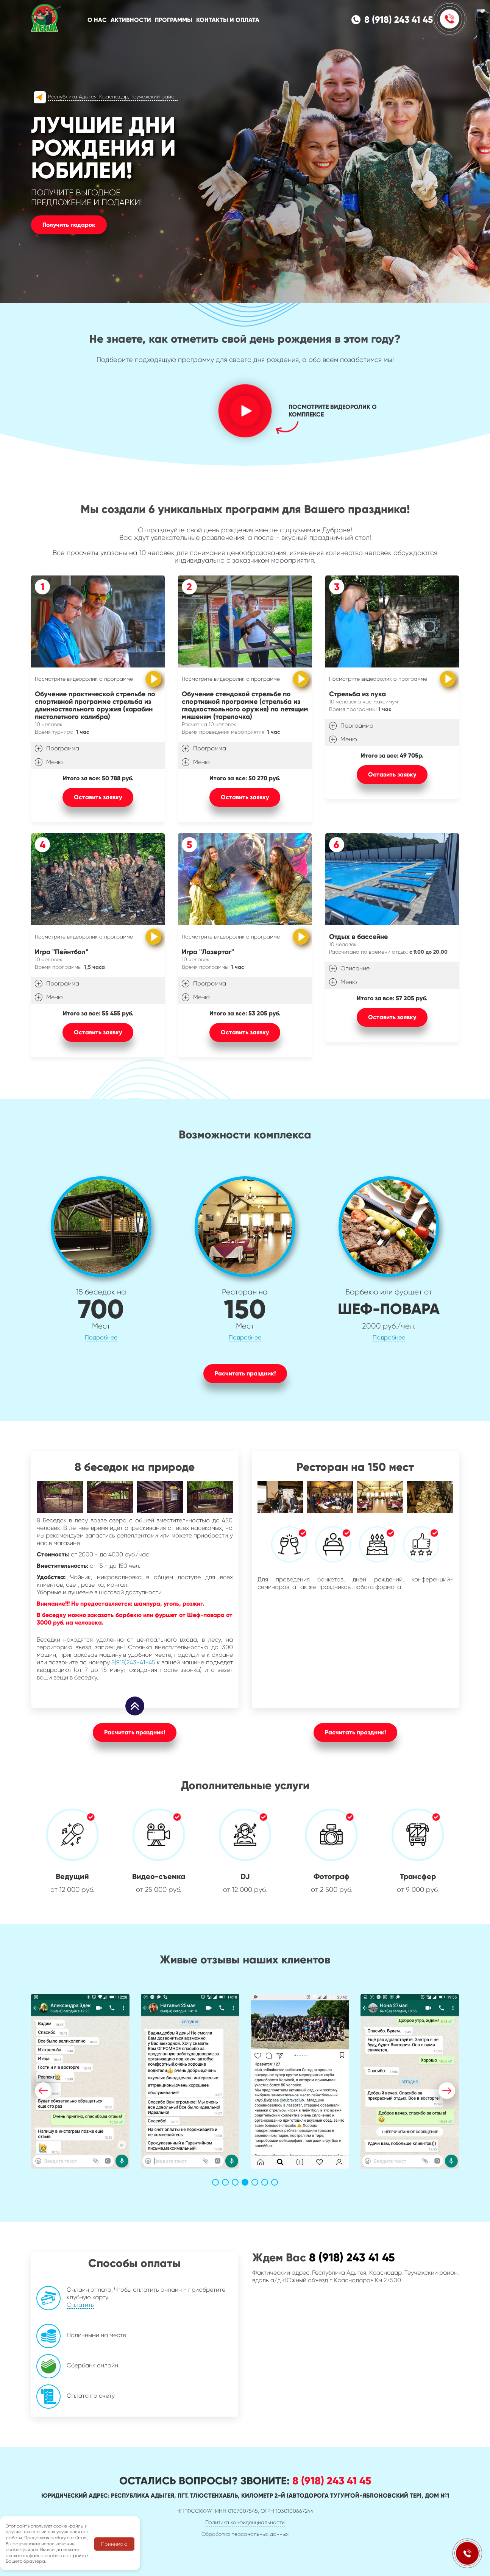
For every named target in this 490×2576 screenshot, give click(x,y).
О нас (97, 19)
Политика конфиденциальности (245, 2522)
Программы (173, 19)
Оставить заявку (98, 797)
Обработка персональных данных (245, 2534)
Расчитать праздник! (245, 1373)
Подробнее (101, 1337)
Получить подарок (68, 224)
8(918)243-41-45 (133, 1662)
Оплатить (43, 2304)
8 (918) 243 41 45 (398, 20)
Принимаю (114, 2544)
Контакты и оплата (227, 19)
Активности (131, 19)
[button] (43, 2090)
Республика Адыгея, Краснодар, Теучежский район (113, 97)
